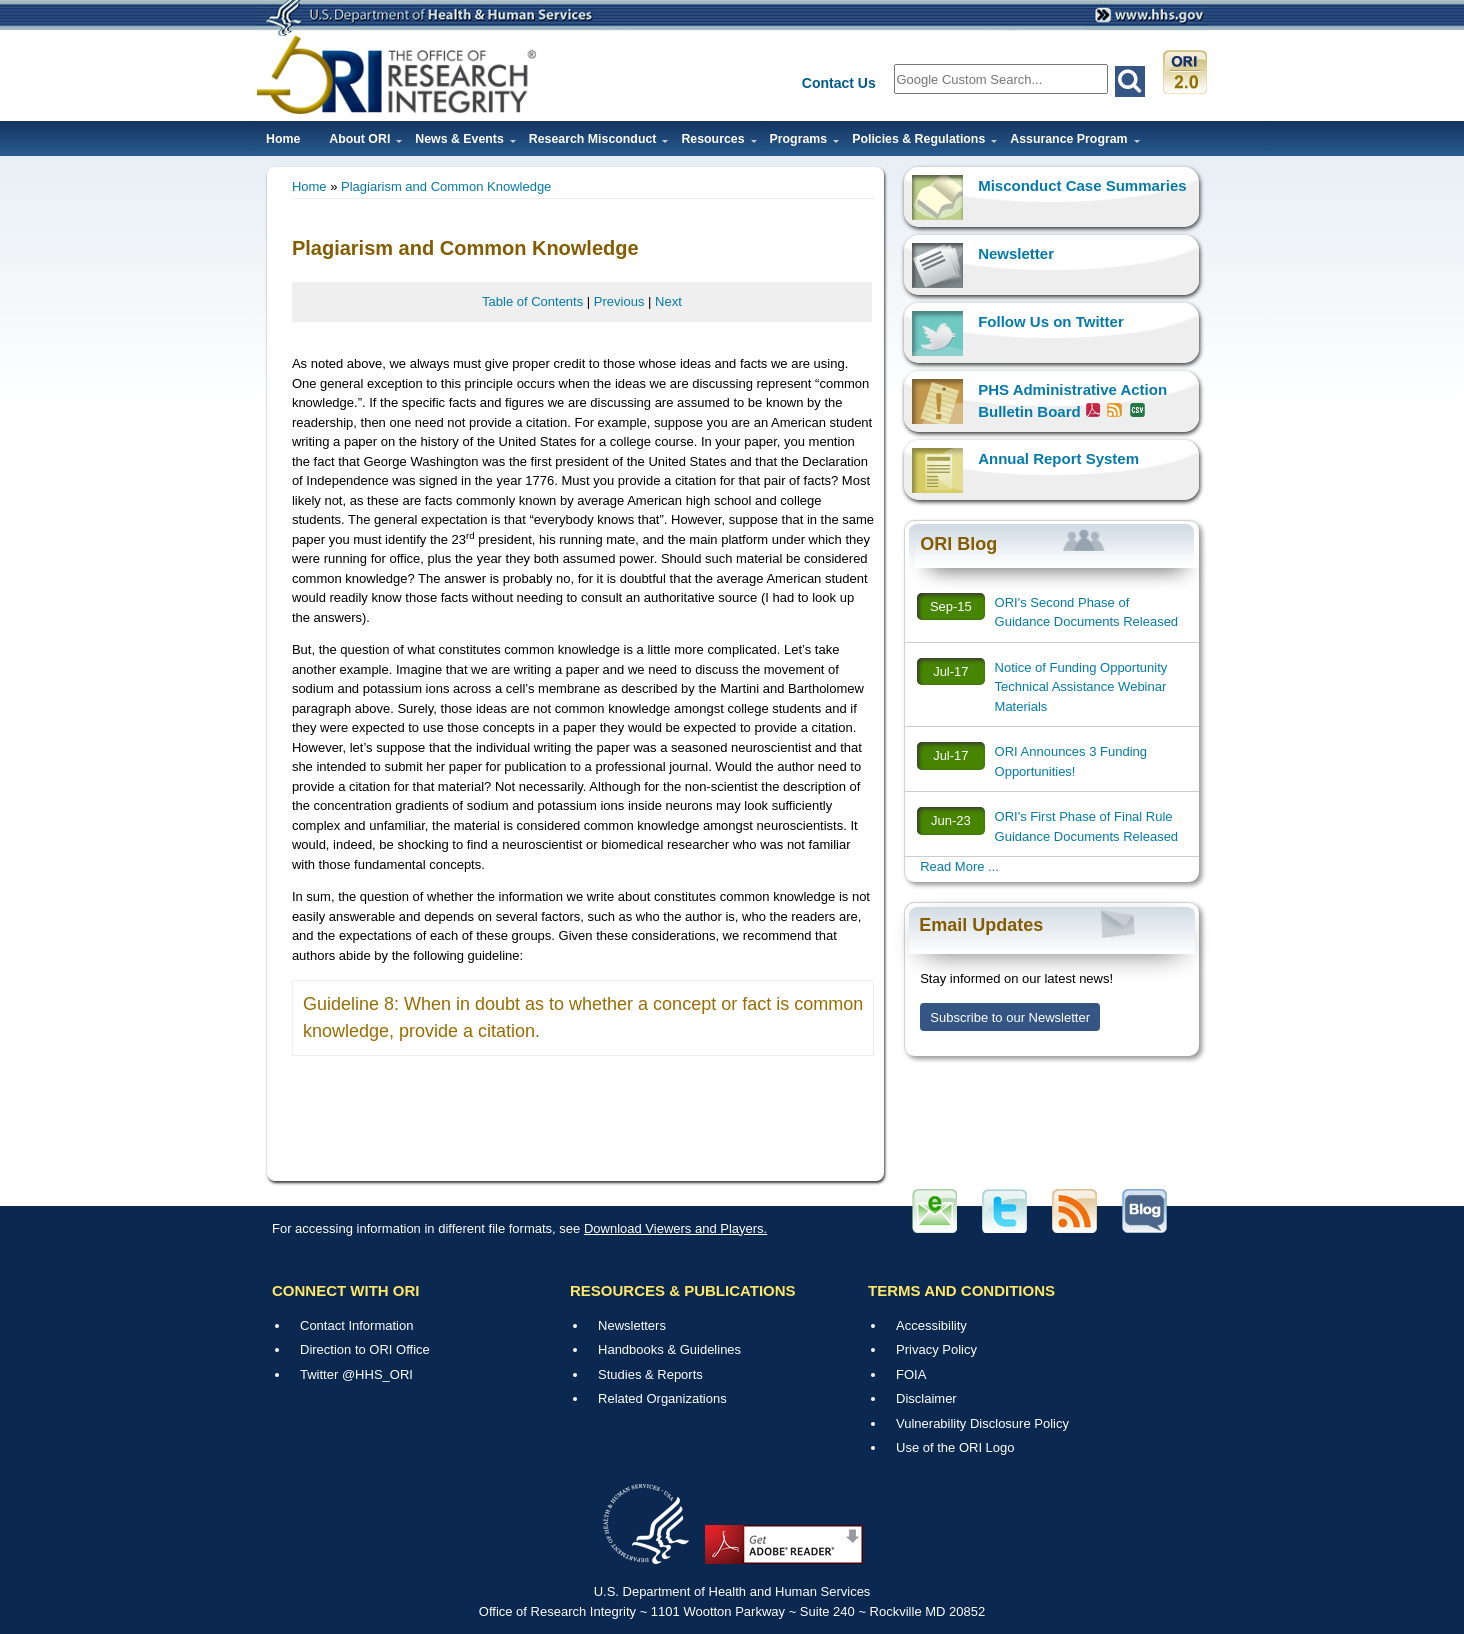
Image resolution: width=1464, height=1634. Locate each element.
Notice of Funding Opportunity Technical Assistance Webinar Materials (1081, 687)
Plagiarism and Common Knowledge (446, 186)
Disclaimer (926, 1398)
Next (668, 301)
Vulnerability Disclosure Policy (982, 1423)
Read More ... (959, 866)
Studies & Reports (650, 1374)
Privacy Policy (936, 1349)
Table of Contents (532, 301)
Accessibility (931, 1325)
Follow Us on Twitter (1051, 321)
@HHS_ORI (377, 1374)
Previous (619, 301)
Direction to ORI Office (365, 1349)
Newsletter (1016, 253)
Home (283, 139)
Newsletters (632, 1325)
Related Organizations (662, 1398)
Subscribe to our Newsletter (1010, 1017)
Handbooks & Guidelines (669, 1349)
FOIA (911, 1374)
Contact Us (839, 83)
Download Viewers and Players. (675, 1228)
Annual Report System (1058, 458)
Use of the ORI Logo (955, 1447)
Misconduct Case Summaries (1082, 185)
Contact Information (356, 1325)
